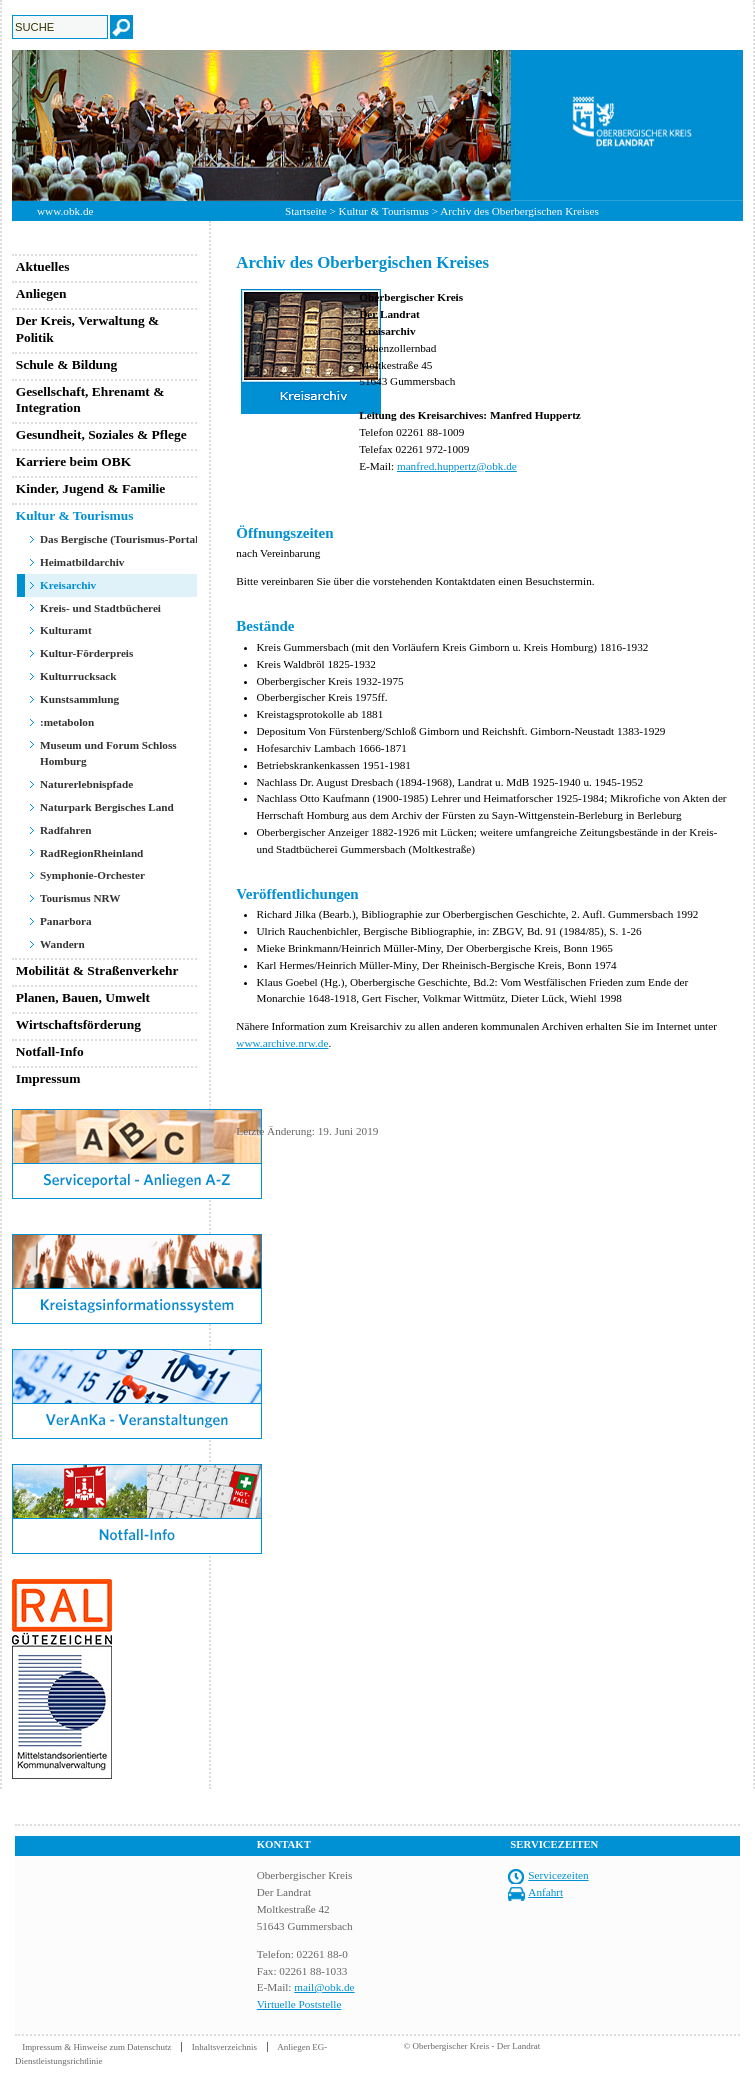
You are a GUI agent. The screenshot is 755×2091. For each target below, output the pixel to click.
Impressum (48, 1078)
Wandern (62, 944)
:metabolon (67, 722)
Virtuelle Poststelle (299, 2004)
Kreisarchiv (68, 585)
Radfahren (65, 830)
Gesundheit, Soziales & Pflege (101, 434)
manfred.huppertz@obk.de (457, 466)
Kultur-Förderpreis (86, 653)
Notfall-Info (50, 1051)
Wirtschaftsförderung (78, 1024)
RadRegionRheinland (91, 853)
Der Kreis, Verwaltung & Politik (88, 329)
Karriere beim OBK (73, 461)
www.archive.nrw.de (282, 1043)
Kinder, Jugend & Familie (91, 488)
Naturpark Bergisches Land (107, 807)
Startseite (306, 211)
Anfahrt (545, 1892)
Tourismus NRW (80, 898)
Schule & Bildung (67, 364)
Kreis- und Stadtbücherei (100, 608)
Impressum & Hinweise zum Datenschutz (96, 2047)
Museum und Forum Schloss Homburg (108, 753)
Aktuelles (43, 266)
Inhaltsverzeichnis (224, 2047)
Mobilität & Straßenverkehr (97, 970)
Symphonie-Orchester (92, 875)
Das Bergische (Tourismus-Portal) (121, 539)
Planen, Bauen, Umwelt (83, 997)
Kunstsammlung (79, 699)
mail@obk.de (324, 1987)
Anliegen (41, 293)
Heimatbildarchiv (82, 562)
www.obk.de (65, 211)
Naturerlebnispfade (86, 784)
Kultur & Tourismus (384, 211)
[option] (377, 125)
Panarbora (66, 921)
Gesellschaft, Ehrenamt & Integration (90, 400)
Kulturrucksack (78, 676)
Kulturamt (66, 630)
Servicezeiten (558, 1875)
